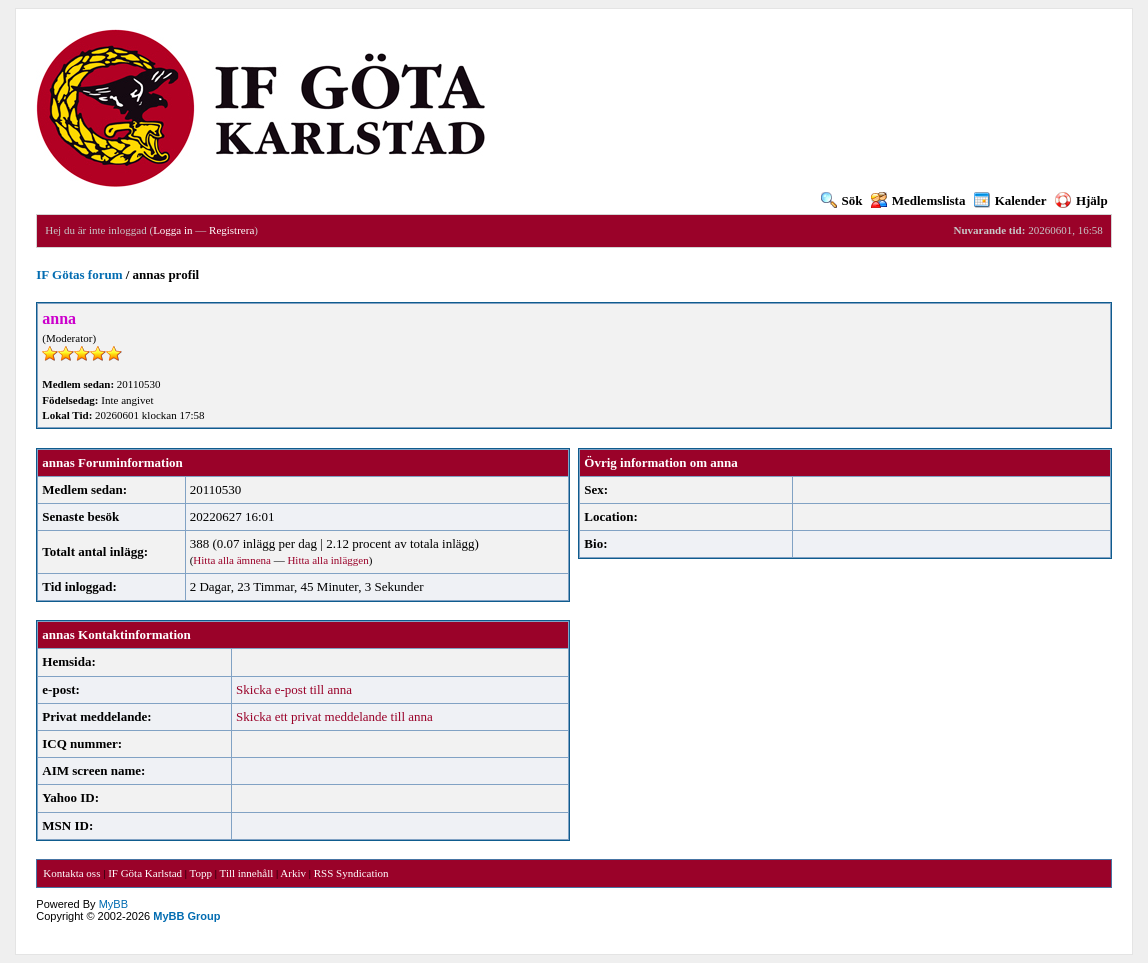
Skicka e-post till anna (294, 689)
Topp (201, 873)
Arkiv (293, 873)
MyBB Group (186, 916)
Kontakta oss (71, 873)
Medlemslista (918, 200)
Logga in (172, 230)
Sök (842, 200)
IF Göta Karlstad (145, 873)
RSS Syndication (351, 873)
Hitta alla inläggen (327, 560)
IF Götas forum (79, 274)
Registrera (231, 230)
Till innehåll (247, 873)
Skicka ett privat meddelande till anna (334, 716)
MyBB (113, 904)
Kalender (1010, 200)
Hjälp (1081, 200)
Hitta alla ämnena (232, 560)
